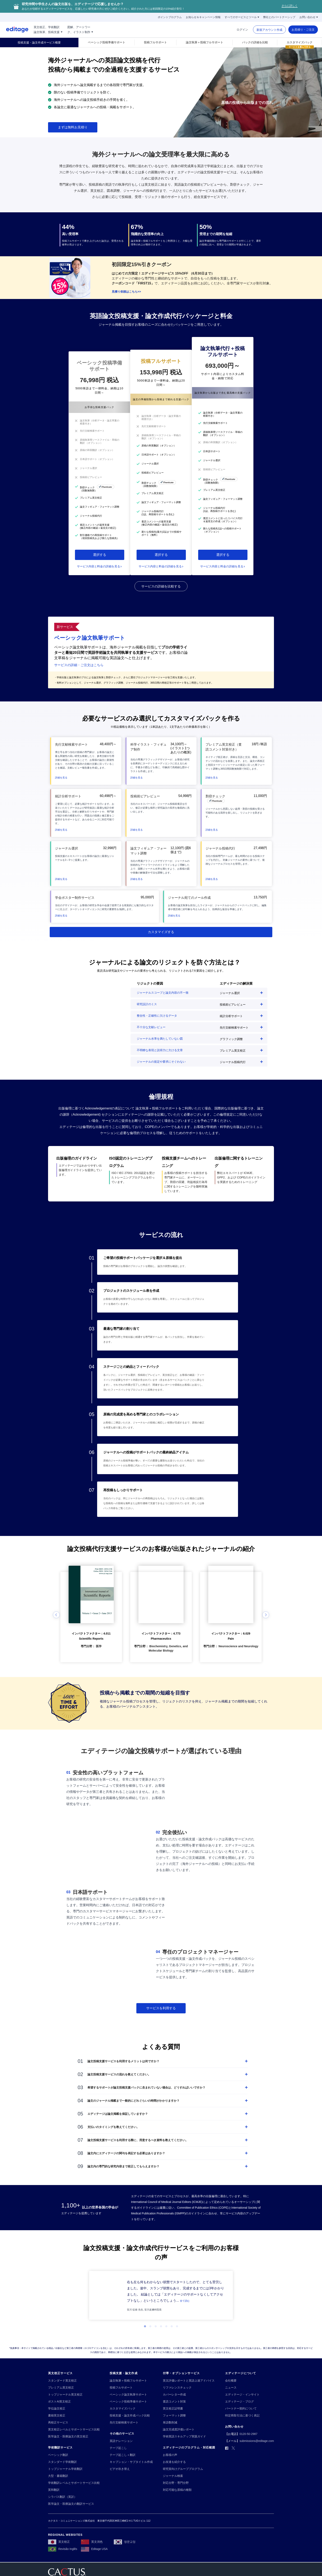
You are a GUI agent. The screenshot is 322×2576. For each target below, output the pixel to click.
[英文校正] (59, 2523)
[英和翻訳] (54, 2472)
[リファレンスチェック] (177, 2369)
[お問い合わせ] (308, 17)
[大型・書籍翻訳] (58, 2458)
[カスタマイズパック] (123, 2390)
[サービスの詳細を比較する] (161, 586)
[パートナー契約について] (241, 2390)
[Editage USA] (94, 2531)
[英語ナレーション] (121, 2423)
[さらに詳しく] (289, 6)
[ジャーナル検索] (173, 2458)
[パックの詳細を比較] (255, 42)
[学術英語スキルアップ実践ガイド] (184, 2418)
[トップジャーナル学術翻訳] (65, 2451)
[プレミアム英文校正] (61, 2369)
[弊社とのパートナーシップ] (279, 17)
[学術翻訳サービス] (60, 2429)
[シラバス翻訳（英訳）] (62, 2479)
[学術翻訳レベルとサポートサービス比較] (74, 2465)
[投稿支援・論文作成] (123, 2355)
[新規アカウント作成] (269, 30)
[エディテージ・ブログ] (239, 2383)
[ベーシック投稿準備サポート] (106, 42)
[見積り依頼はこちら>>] (126, 292)
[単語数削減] (170, 2404)
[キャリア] (268, 2564)
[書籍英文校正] (56, 2397)
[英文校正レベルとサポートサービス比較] (74, 2411)
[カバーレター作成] (174, 2376)
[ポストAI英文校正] (59, 2383)
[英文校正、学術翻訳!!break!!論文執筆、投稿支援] (48, 29)
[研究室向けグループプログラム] (183, 2451)
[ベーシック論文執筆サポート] (128, 2376)
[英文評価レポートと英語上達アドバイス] (189, 2362)
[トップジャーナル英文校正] (65, 2376)
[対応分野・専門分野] (176, 2465)
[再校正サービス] (58, 2404)
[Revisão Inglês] (62, 2531)
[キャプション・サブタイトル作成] (131, 2444)
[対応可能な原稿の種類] (177, 2472)
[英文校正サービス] (60, 2355)
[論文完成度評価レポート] (178, 2411)
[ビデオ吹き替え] (120, 2451)
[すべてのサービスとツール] (242, 17)
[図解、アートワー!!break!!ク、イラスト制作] (80, 29)
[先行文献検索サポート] (124, 2404)
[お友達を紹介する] (174, 2444)
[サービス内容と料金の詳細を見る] (99, 564)
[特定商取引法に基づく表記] (242, 2397)
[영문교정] (125, 2523)
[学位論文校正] (56, 2390)
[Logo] (14, 29)
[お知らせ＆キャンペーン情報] (203, 17)
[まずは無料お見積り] (72, 127)
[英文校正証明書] (173, 2390)
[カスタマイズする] (161, 932)
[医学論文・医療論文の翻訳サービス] (71, 2486)
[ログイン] (242, 29)
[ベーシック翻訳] (58, 2437)
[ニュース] (231, 2369)
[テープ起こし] (118, 2430)
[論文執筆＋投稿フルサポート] (204, 42)
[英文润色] (92, 2523)
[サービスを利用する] (161, 1990)
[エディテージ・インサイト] (242, 2376)
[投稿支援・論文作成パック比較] (130, 2397)
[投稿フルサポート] (155, 42)
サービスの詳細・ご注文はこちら (79, 665)
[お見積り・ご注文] (303, 29)
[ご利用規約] (251, 2564)
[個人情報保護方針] (201, 2564)
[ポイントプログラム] (170, 17)
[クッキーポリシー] (228, 2564)
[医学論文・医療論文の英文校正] (68, 2418)
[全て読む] (185, 2283)
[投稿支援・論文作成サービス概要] (39, 42)
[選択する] (99, 555)
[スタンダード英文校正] (62, 2362)
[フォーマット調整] (174, 2397)
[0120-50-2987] (248, 2416)
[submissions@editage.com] (256, 2423)
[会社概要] (231, 2362)
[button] (247, 91)
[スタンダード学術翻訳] (62, 2444)
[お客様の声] (170, 2437)
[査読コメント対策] (174, 2383)
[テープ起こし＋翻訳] (123, 2437)
